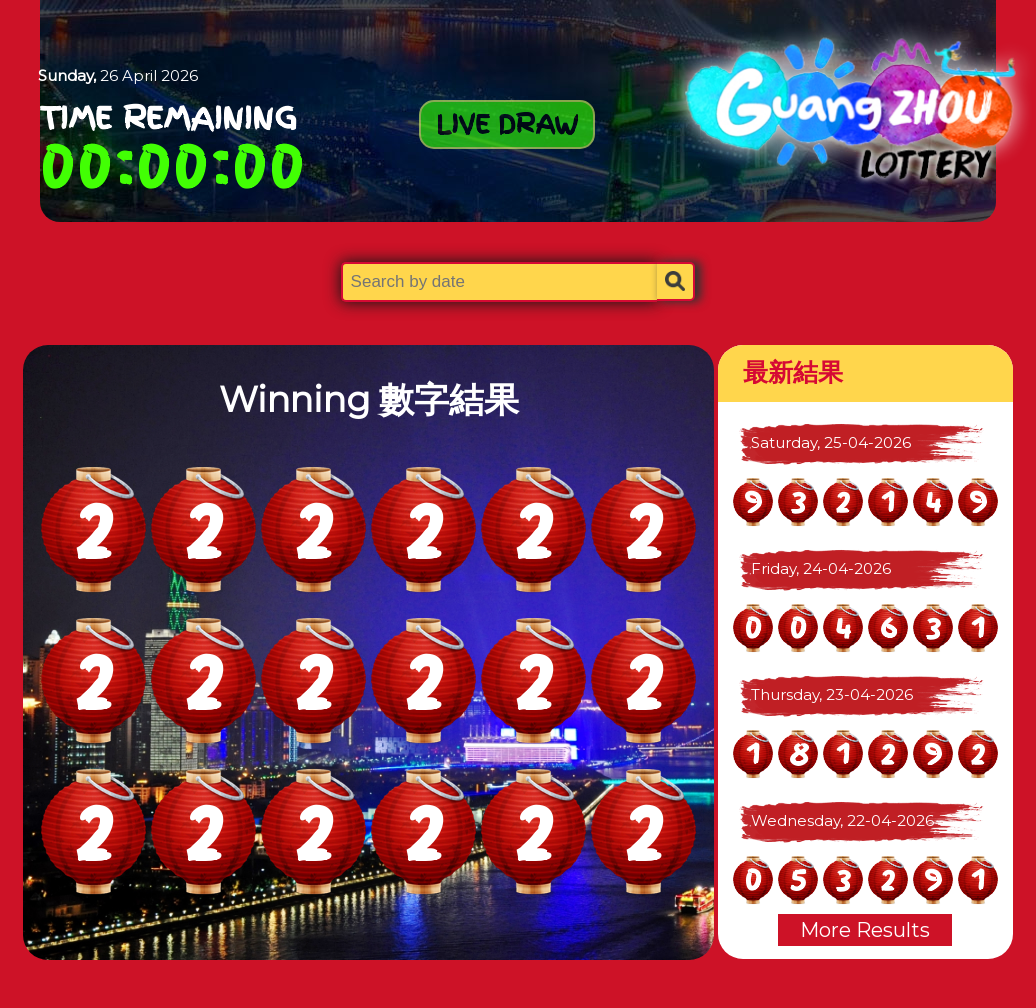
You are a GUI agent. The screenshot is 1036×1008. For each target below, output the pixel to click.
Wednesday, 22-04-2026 (842, 820)
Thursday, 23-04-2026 (832, 694)
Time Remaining (168, 118)
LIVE (507, 124)
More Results (865, 930)
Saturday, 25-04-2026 (831, 442)
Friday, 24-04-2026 (821, 568)
